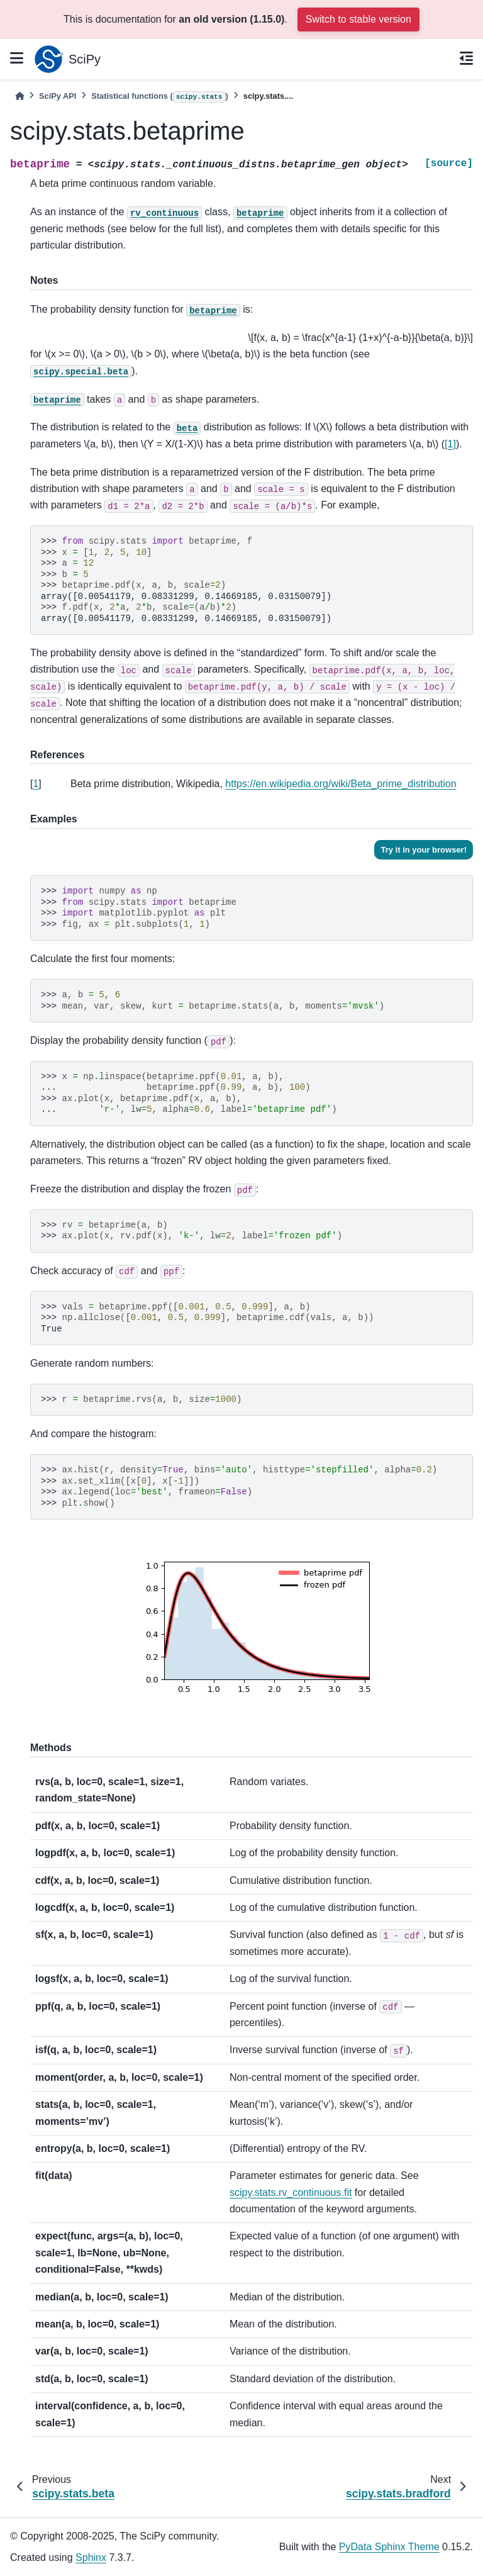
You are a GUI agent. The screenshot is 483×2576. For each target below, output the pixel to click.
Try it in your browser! (423, 849)
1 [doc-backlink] (35, 783)
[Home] (19, 96)
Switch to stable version (358, 19)
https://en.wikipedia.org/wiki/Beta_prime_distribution (340, 783)
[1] (450, 444)
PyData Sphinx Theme (389, 2546)
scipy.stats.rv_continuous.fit (291, 2192)
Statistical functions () (159, 97)
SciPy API (57, 96)
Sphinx (90, 2557)
